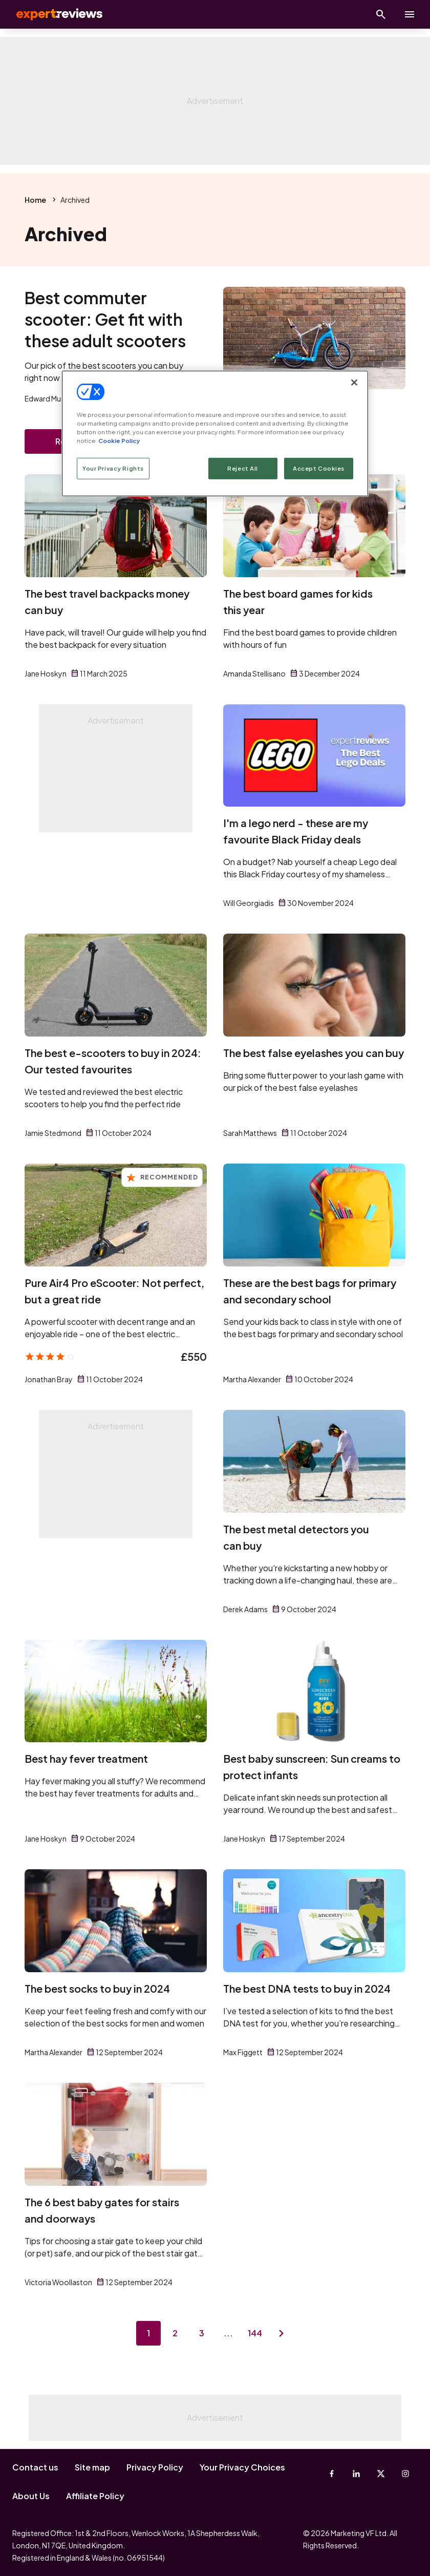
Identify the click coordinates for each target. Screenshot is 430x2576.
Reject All (242, 468)
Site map (92, 2467)
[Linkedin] (356, 2473)
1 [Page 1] (148, 2333)
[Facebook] (331, 2473)
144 (255, 2333)
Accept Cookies (319, 468)
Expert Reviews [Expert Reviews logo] (51, 14)
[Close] (354, 382)
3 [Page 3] (201, 2333)
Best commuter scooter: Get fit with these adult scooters (105, 319)
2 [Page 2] (175, 2333)
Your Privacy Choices (242, 2467)
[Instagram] (405, 2473)
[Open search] (381, 14)
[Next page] (281, 2333)
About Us (31, 2495)
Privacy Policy (154, 2467)
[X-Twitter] (381, 2473)
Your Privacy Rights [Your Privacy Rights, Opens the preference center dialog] (113, 468)
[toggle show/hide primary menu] (409, 14)
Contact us (35, 2467)
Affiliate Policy (95, 2495)
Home (35, 199)
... (228, 2333)
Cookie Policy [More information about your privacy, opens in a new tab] (119, 441)
